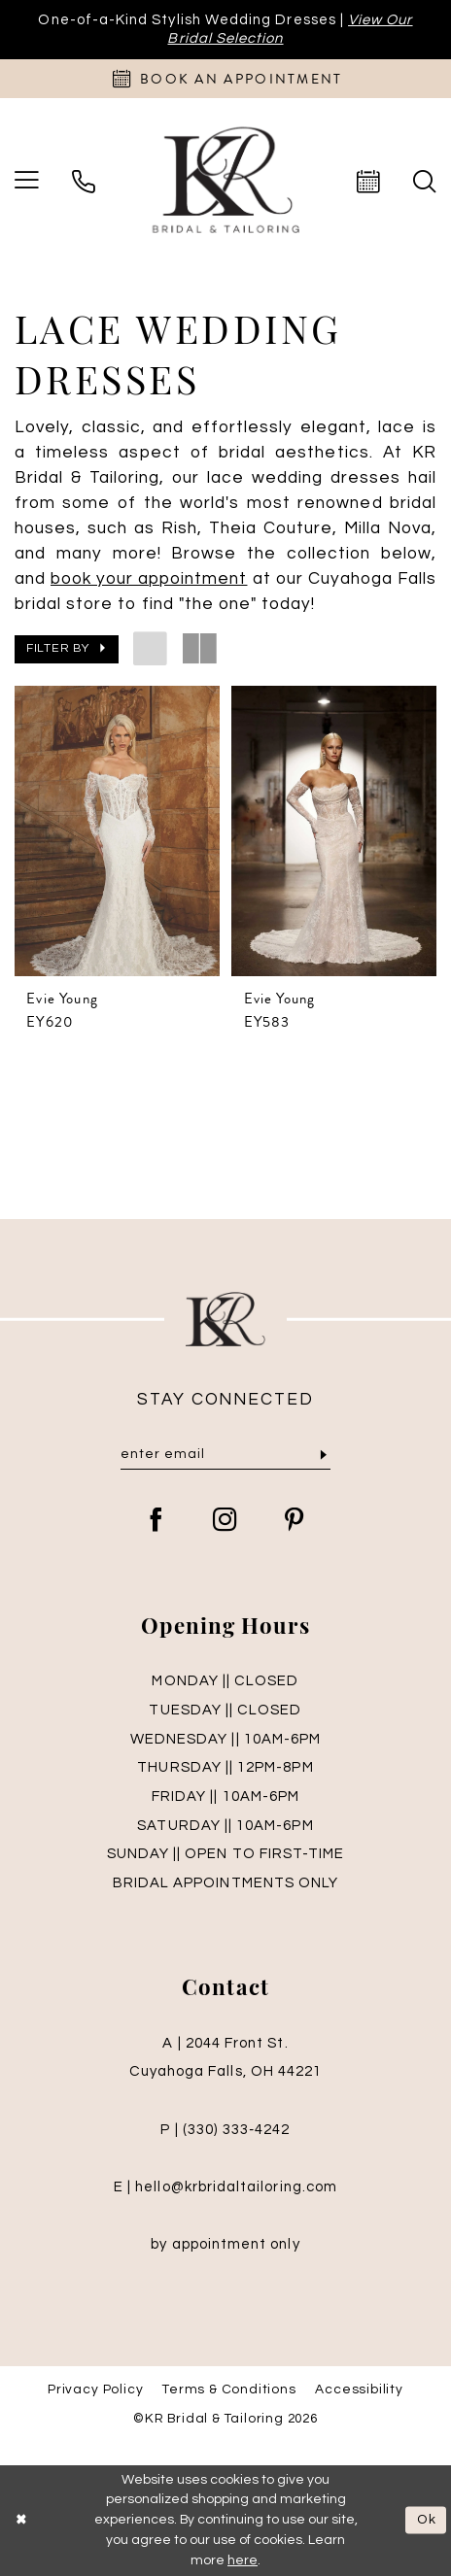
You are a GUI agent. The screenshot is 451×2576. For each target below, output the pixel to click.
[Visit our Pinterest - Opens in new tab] (294, 1522)
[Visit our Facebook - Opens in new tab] (156, 1522)
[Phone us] (84, 181)
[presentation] (117, 831)
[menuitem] (84, 181)
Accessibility (358, 2389)
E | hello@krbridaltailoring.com (225, 2187)
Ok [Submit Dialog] (427, 2520)
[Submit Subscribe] (323, 1455)
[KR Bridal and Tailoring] (225, 181)
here (242, 2560)
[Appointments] (225, 78)
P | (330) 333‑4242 (225, 2129)
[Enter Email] (226, 1454)
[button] (67, 649)
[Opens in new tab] (149, 579)
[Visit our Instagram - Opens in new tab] (225, 1522)
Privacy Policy (95, 2389)
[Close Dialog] (22, 2520)
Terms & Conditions (229, 2389)
